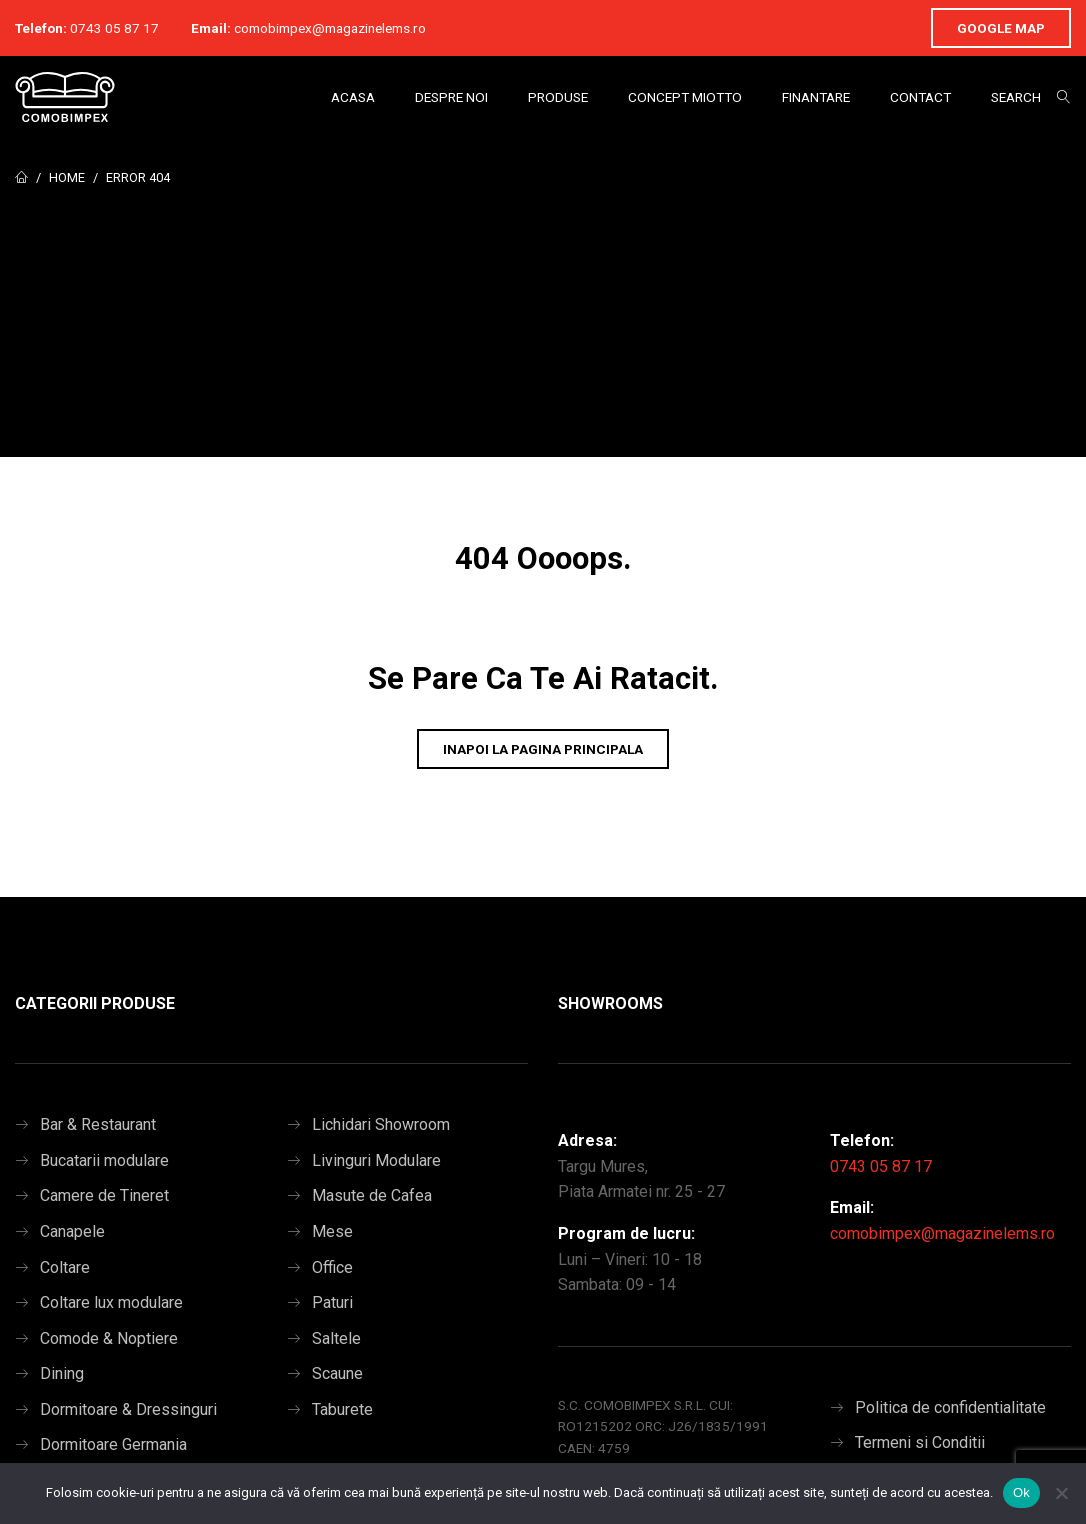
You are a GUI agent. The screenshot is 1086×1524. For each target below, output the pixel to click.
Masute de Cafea (372, 1195)
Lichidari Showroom (381, 1124)
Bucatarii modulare (104, 1160)
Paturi (332, 1302)
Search (1016, 97)
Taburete (342, 1409)
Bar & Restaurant (98, 1124)
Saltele (336, 1338)
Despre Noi (451, 97)
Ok (1021, 1492)
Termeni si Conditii (920, 1442)
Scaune (337, 1373)
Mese (332, 1231)
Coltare (65, 1267)
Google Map (1001, 28)
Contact (920, 97)
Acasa (353, 97)
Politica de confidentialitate (950, 1407)
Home (67, 177)
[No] (1061, 1493)
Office (332, 1267)
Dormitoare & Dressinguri (128, 1409)
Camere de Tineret (104, 1195)
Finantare (816, 97)
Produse (558, 97)
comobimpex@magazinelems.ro (330, 28)
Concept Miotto (685, 97)
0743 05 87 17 (114, 28)
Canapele (72, 1231)
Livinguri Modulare (376, 1160)
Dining (62, 1373)
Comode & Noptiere (109, 1338)
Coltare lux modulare (111, 1302)
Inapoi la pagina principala (543, 749)
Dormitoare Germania (113, 1444)
